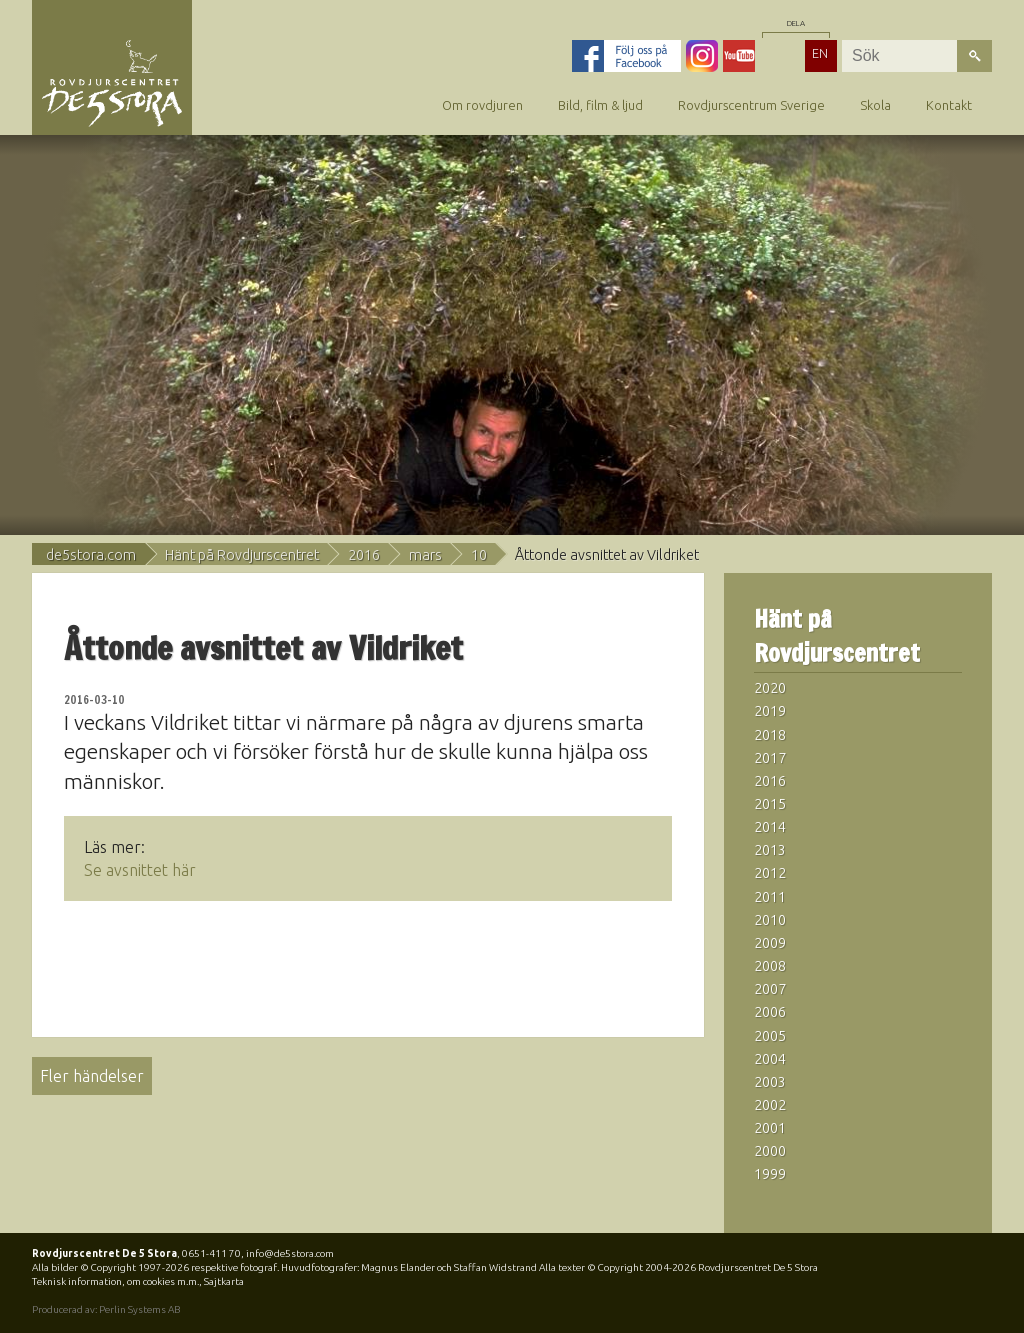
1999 (770, 1174)
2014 (770, 827)
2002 (770, 1105)
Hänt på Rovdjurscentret (242, 555)
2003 (770, 1082)
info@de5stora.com (290, 1253)
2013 (770, 850)
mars (425, 555)
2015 (770, 804)
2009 (770, 943)
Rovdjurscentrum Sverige (751, 105)
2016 (364, 555)
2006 (770, 1012)
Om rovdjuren (482, 105)
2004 (770, 1059)
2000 (770, 1151)
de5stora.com (91, 555)
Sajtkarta (224, 1281)
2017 (770, 758)
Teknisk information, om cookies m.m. (115, 1281)
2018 (770, 735)
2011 (770, 897)
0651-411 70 (211, 1253)
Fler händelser (92, 1076)
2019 (770, 711)
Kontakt (949, 105)
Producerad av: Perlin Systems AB (106, 1309)
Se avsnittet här (140, 870)
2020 (770, 688)
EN (820, 53)
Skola (875, 105)
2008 (770, 966)
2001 (770, 1128)
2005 (770, 1036)
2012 (770, 873)
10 (479, 555)
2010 (770, 920)
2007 (770, 989)
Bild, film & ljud (600, 105)
